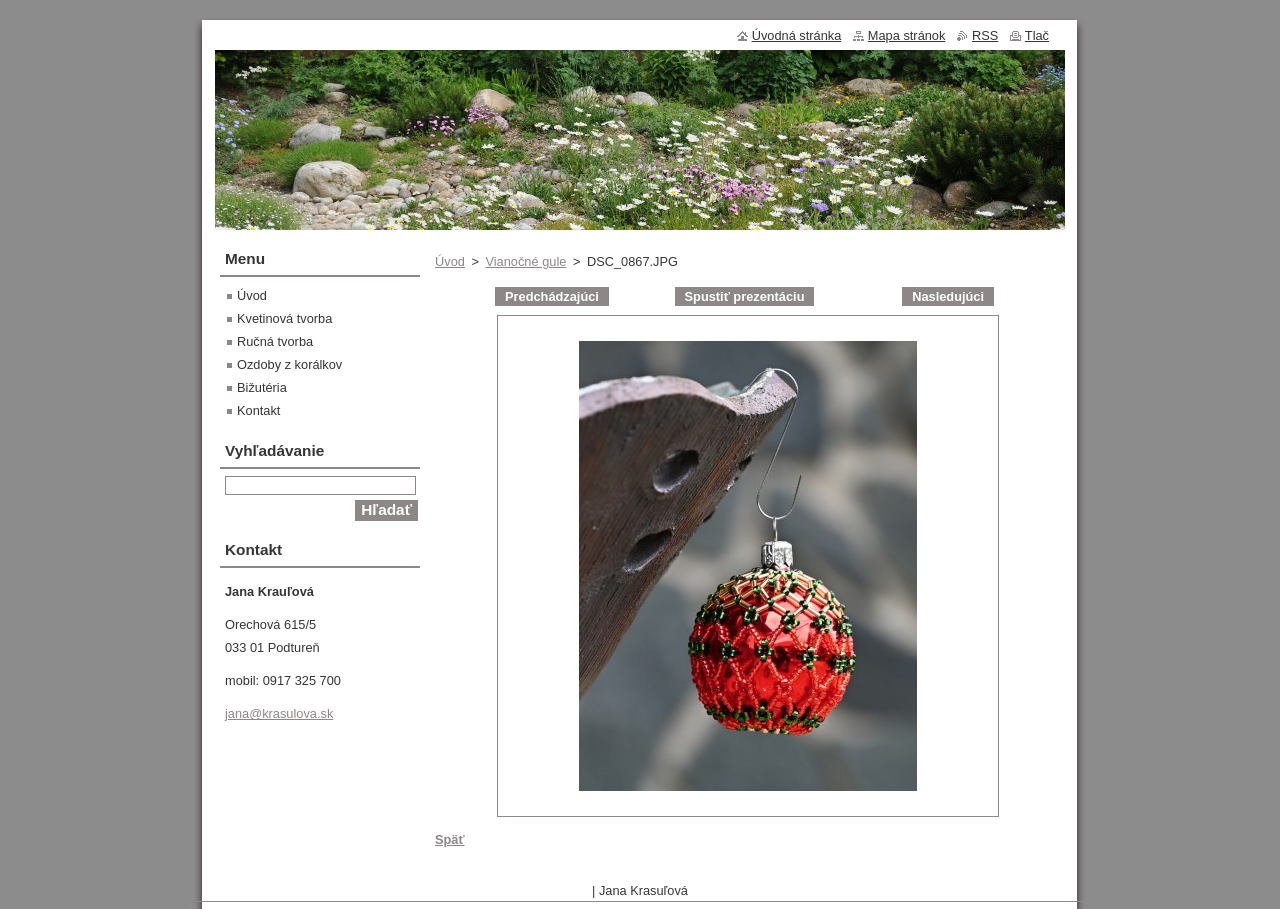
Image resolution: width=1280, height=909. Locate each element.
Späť (450, 839)
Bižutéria (262, 387)
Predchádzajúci (552, 296)
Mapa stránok (907, 35)
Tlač (1037, 35)
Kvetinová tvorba (284, 318)
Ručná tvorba (275, 341)
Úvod (450, 261)
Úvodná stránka (797, 35)
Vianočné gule (525, 261)
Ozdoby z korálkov (289, 364)
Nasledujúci (948, 296)
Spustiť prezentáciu (745, 296)
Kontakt (258, 410)
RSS (985, 35)
